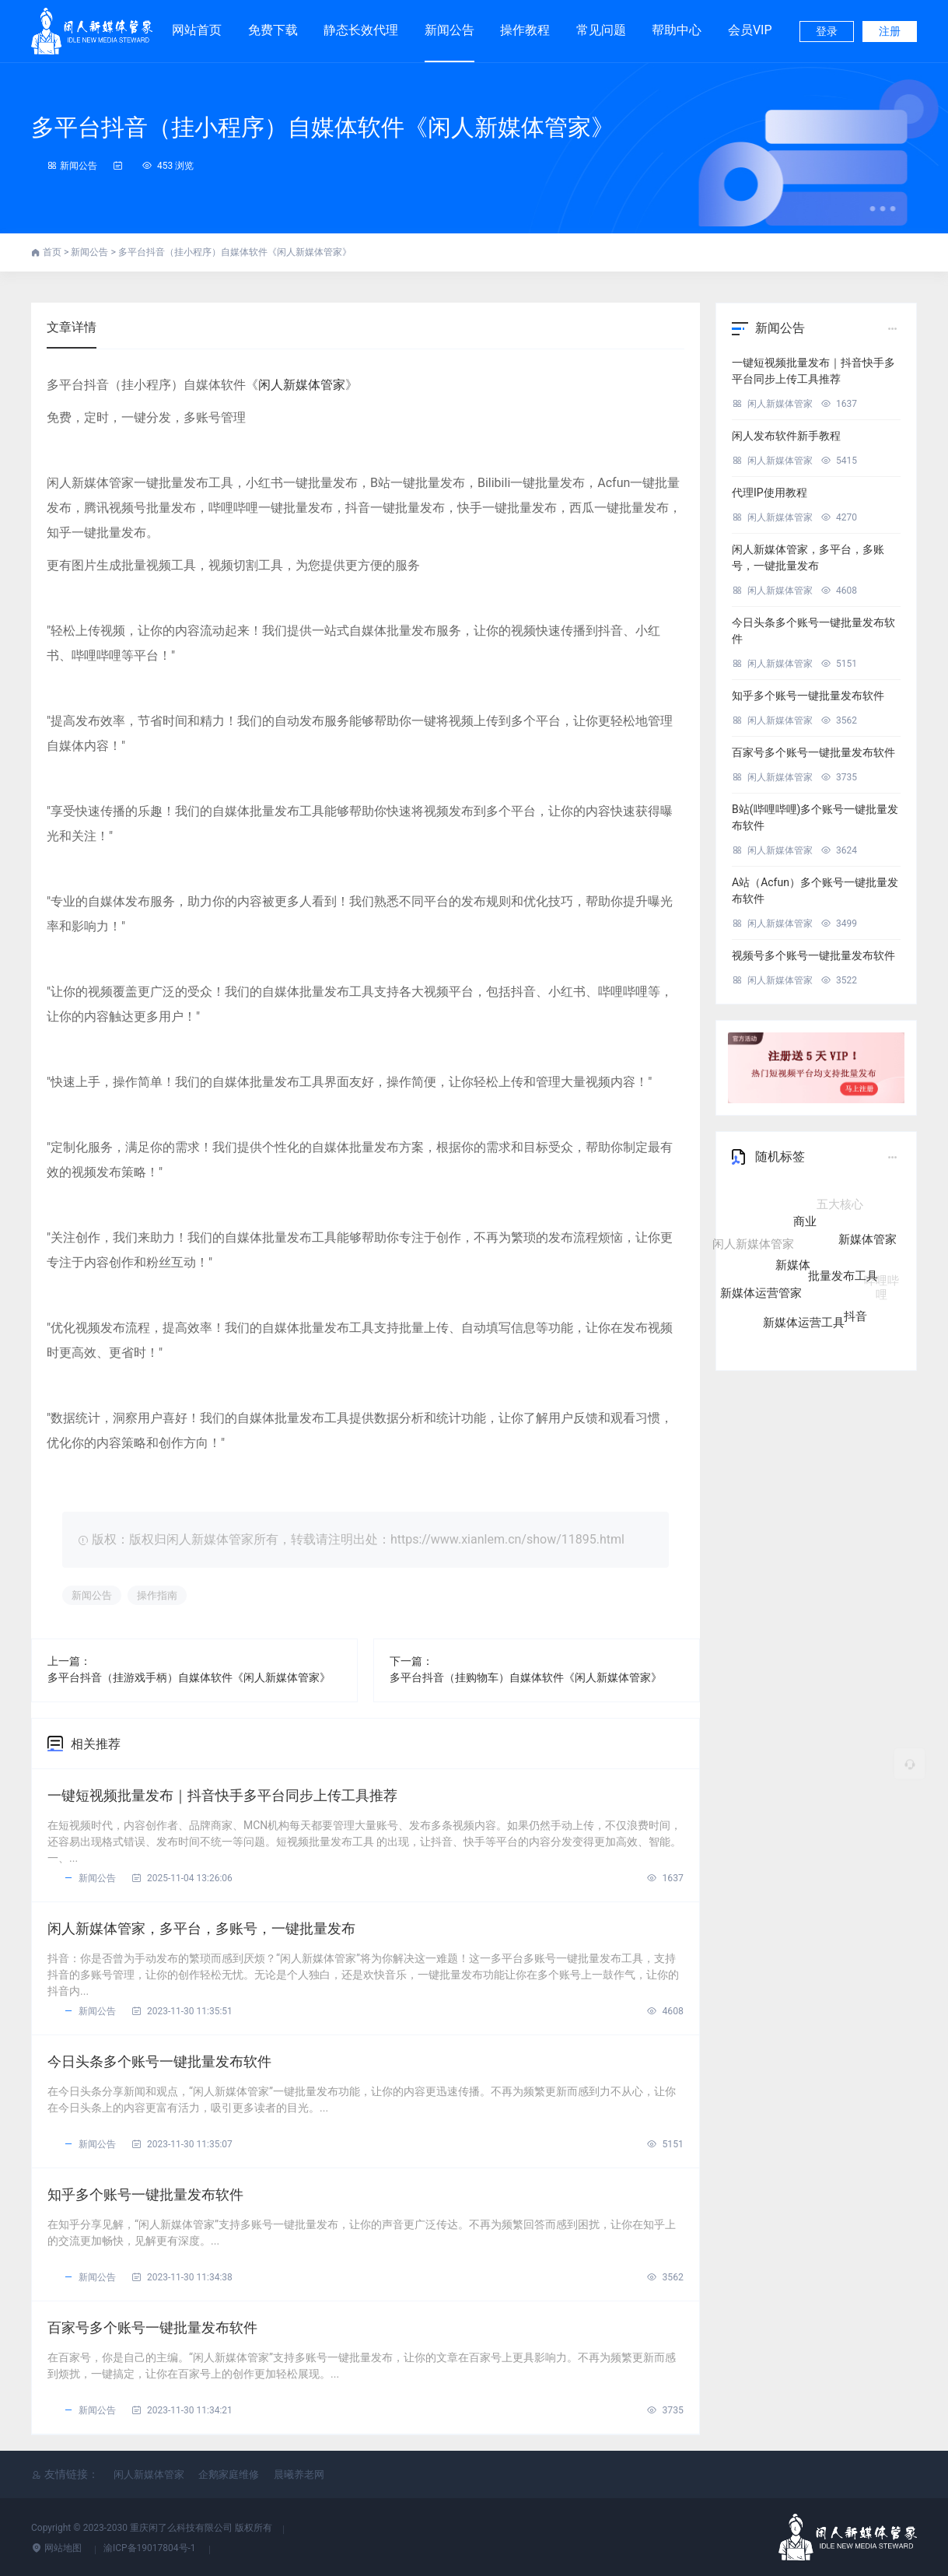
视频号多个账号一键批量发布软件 (813, 955)
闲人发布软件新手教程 (786, 435)
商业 (805, 1230)
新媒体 (792, 1273)
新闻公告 (449, 30)
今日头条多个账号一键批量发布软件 (159, 2061)
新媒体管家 (867, 1244)
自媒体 (787, 1206)
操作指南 (157, 1595)
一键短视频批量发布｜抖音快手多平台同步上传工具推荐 (222, 1795)
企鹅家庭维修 (228, 2474)
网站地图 (57, 2548)
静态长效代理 (361, 23)
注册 (890, 31)
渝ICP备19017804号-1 (150, 2548)
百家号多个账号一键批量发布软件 (152, 2327)
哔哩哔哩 (881, 1283)
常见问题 (601, 30)
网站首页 (197, 30)
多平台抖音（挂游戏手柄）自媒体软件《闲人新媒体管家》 (189, 1677)
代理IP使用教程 (769, 492)
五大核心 (840, 1206)
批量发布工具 (843, 1283)
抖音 (855, 1314)
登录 (827, 31)
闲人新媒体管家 (301, 384)
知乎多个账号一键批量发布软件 (145, 2194)
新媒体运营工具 (804, 1321)
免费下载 (273, 23)
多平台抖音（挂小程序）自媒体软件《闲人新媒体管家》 (322, 127)
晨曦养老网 (299, 2474)
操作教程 (525, 30)
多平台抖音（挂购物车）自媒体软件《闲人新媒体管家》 (526, 1677)
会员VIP (750, 23)
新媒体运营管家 (761, 1292)
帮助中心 (676, 30)
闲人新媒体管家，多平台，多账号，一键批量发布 (201, 1928)
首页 (53, 252)
